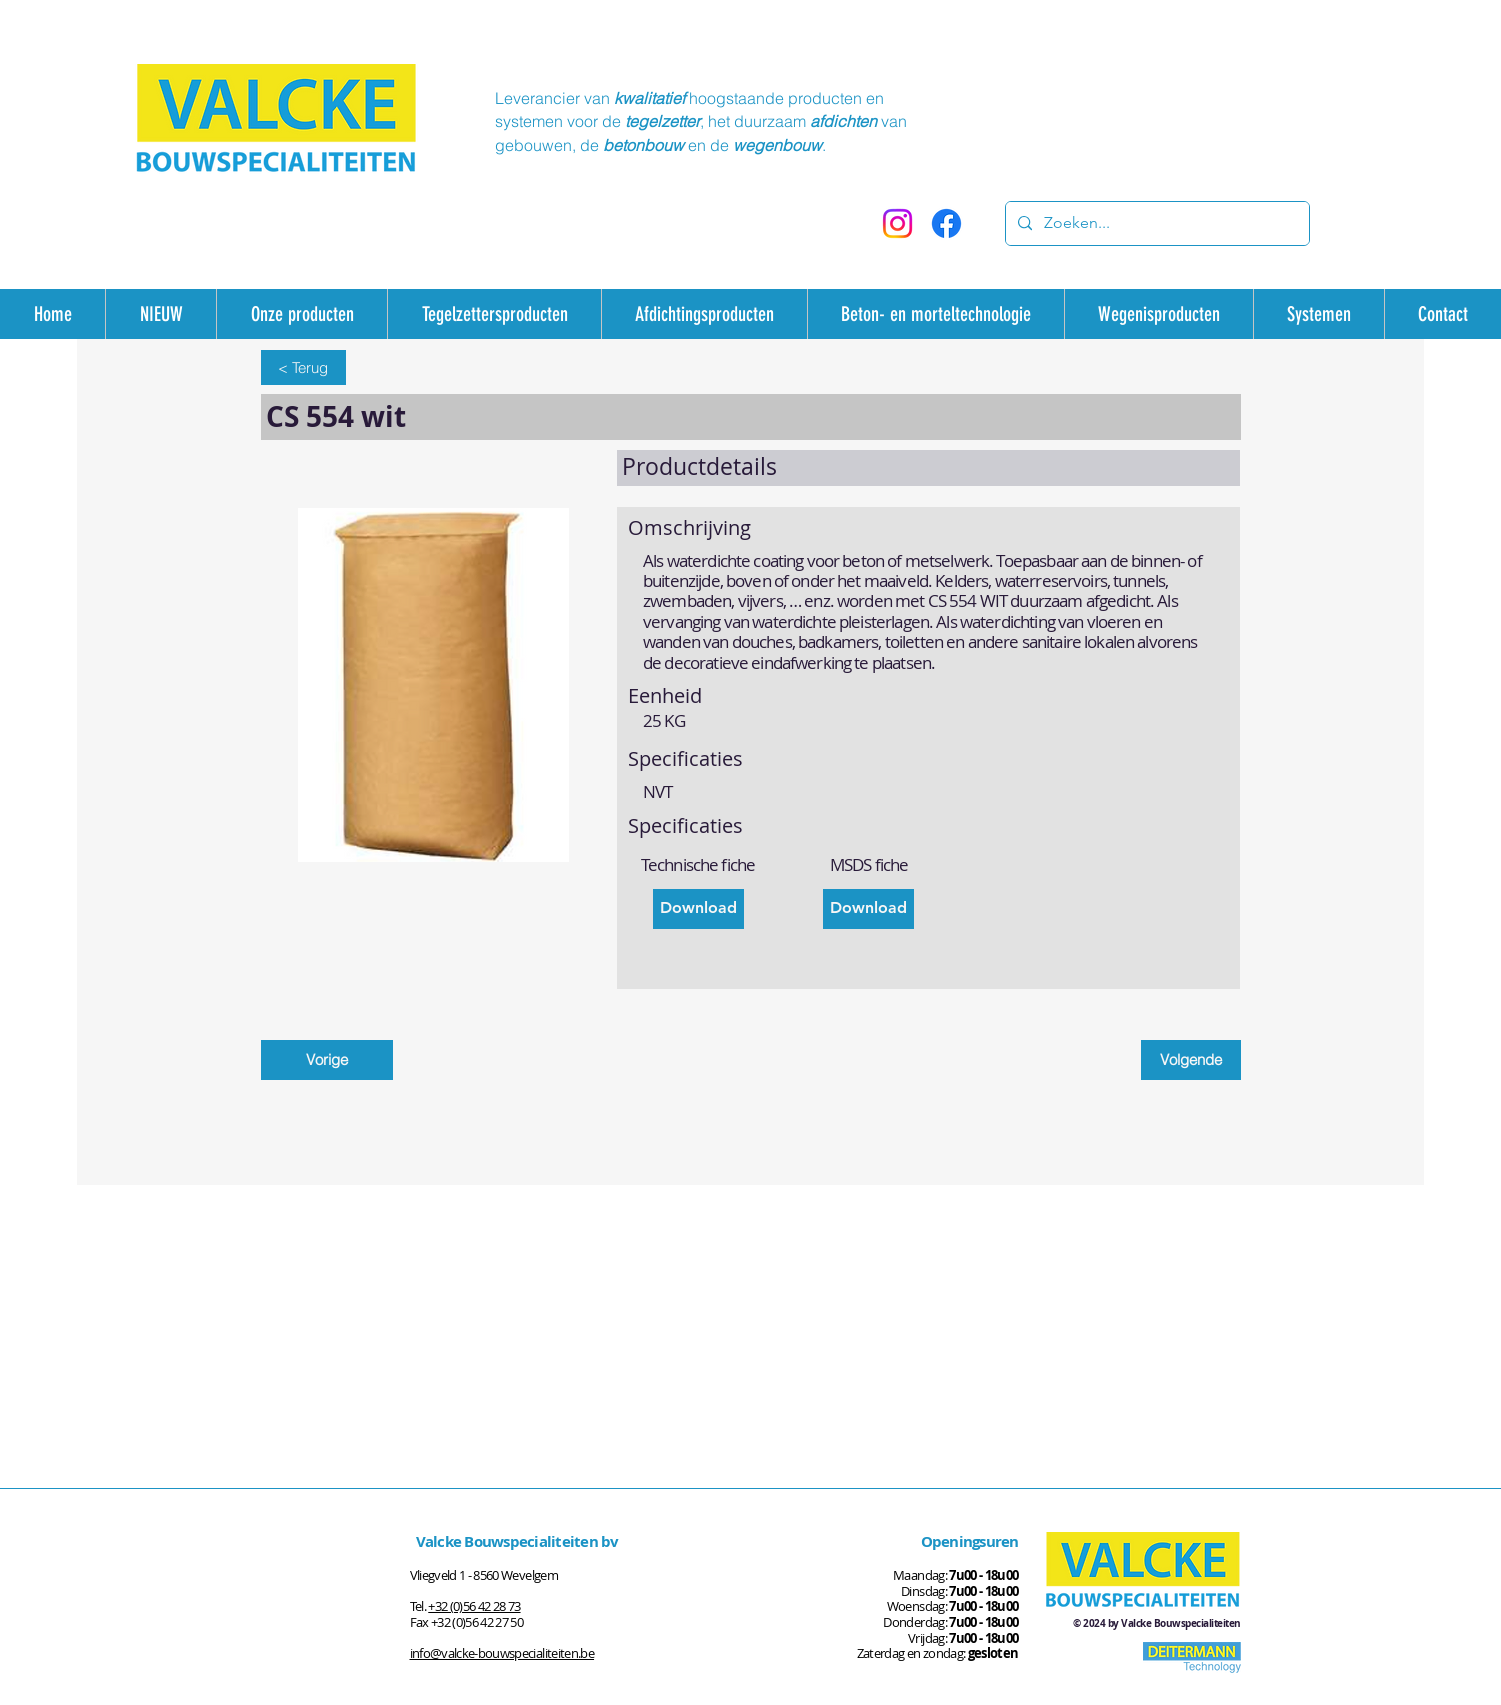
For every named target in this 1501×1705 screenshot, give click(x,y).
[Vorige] (327, 1060)
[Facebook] (946, 223)
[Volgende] (1191, 1060)
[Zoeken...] (1155, 223)
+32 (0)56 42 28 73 (474, 1606)
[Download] (698, 909)
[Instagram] (897, 223)
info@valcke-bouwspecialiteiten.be (502, 1653)
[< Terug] (303, 367)
